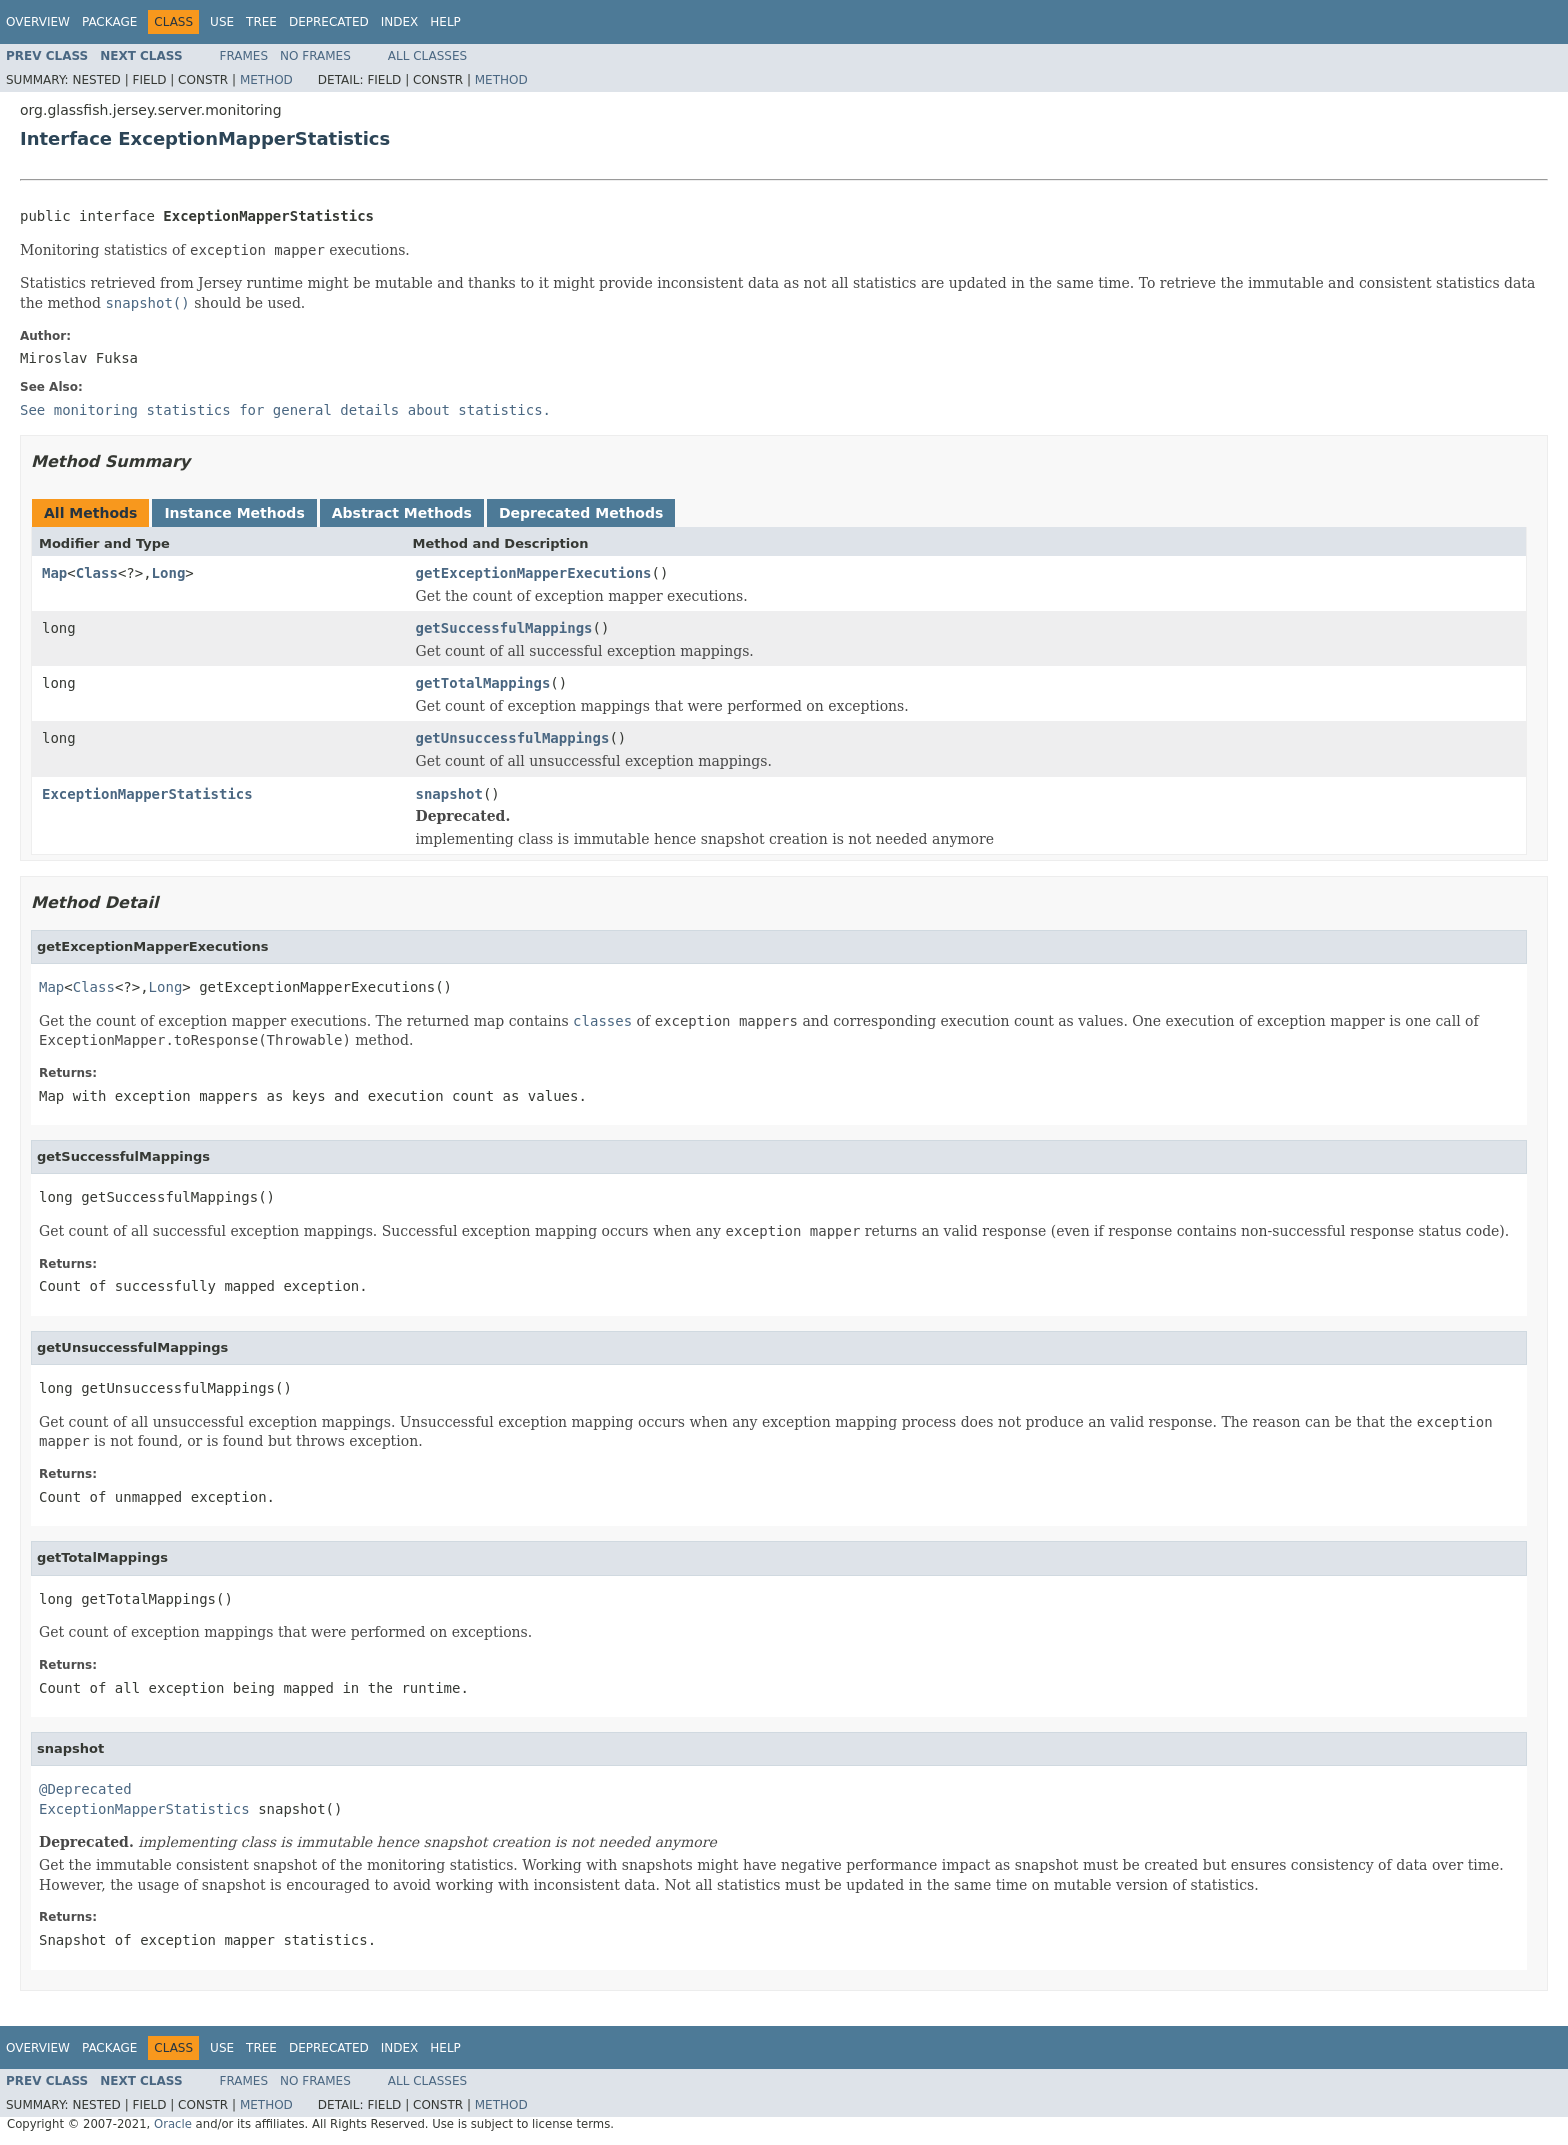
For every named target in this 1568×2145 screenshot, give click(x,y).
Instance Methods (234, 513)
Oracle (173, 2124)
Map (54, 573)
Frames (244, 56)
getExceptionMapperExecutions (534, 573)
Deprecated (329, 22)
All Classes (427, 56)
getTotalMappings (483, 683)
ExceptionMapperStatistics (147, 794)
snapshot (449, 794)
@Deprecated (85, 1789)
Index (400, 22)
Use (222, 22)
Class (97, 573)
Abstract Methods (402, 513)
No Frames (315, 56)
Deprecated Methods (581, 513)
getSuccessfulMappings (504, 628)
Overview (38, 22)
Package (109, 22)
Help (445, 22)
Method (266, 80)
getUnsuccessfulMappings (513, 738)
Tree (261, 22)
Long (169, 573)
